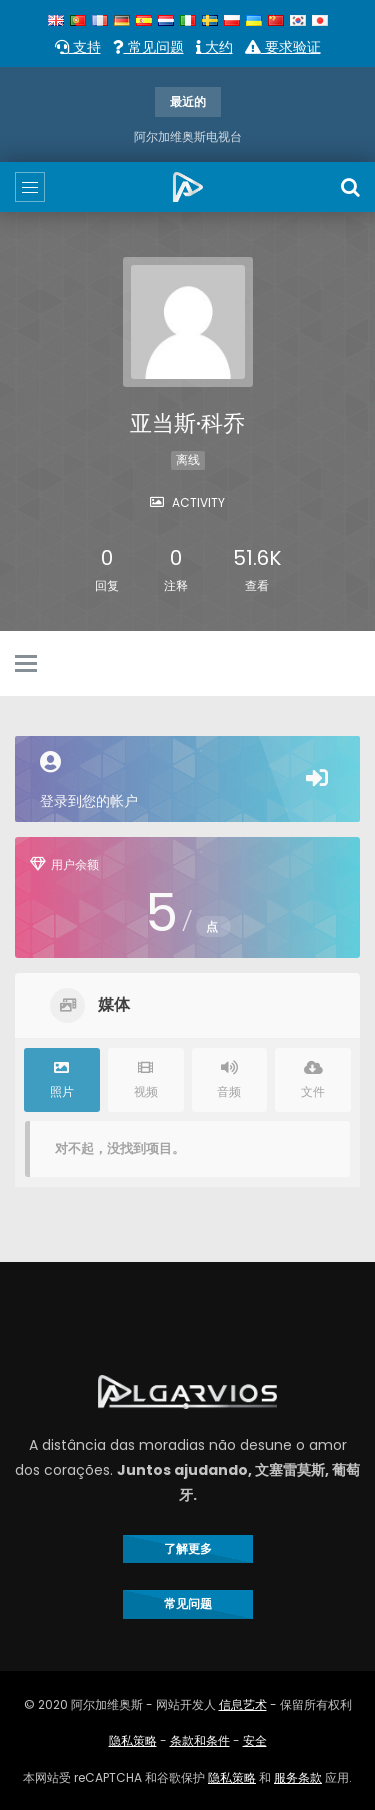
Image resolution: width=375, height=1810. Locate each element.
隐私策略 (133, 1740)
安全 (255, 1740)
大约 (214, 47)
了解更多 (188, 1548)
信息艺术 (243, 1704)
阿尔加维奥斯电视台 (188, 136)
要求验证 (283, 47)
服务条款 (298, 1777)
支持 (78, 47)
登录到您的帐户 (187, 781)
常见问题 (148, 47)
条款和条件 (200, 1740)
